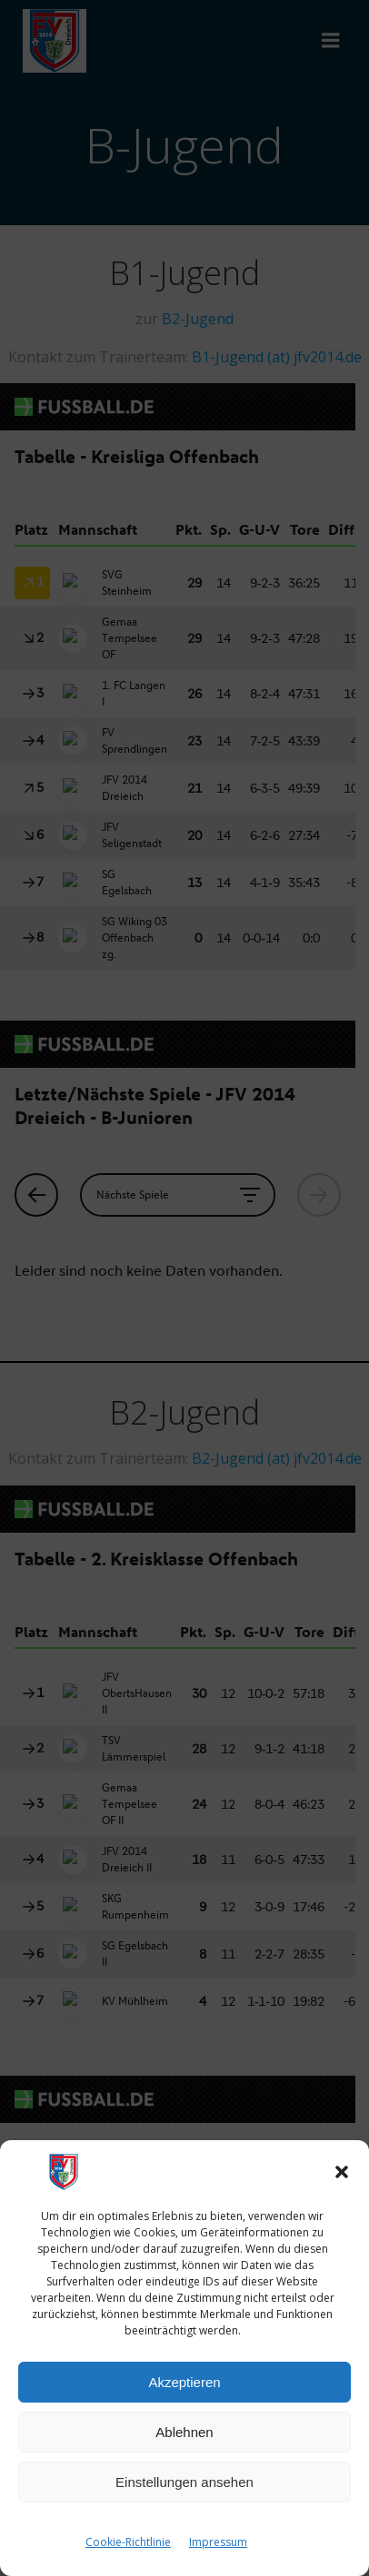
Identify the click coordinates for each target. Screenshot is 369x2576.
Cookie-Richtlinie (128, 2542)
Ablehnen (184, 2432)
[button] (342, 2172)
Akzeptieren (184, 2382)
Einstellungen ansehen (184, 2482)
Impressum (218, 2542)
